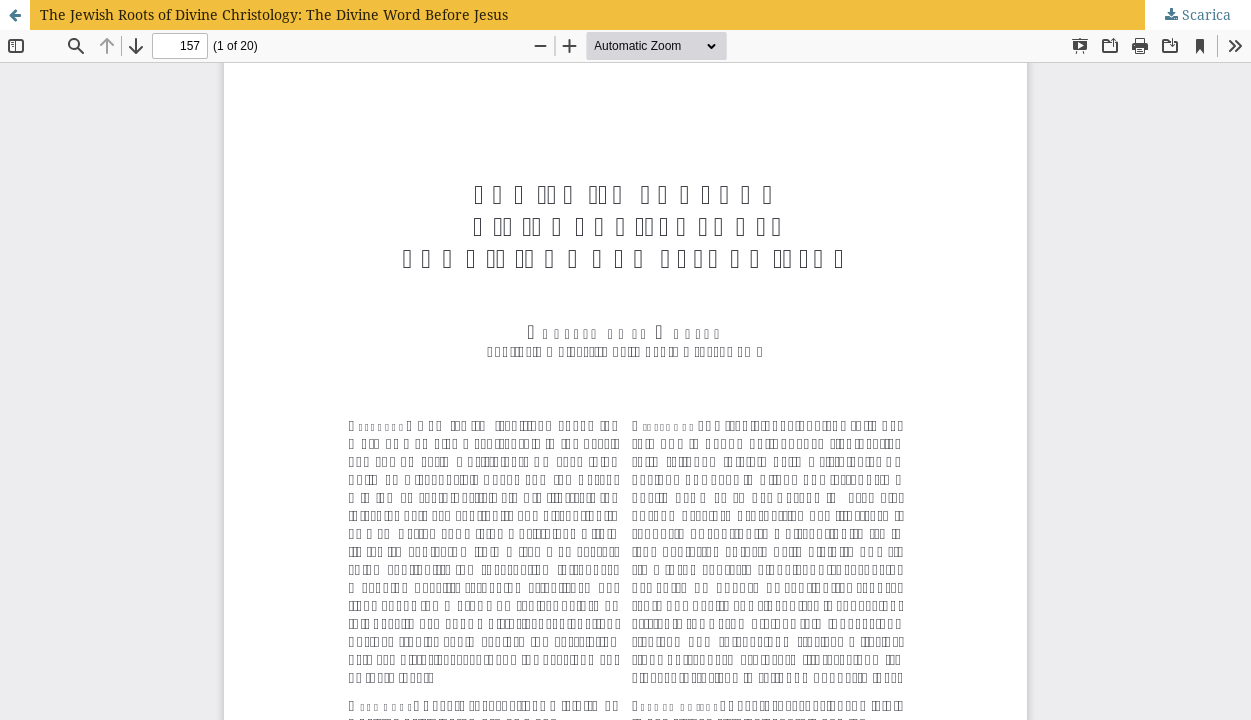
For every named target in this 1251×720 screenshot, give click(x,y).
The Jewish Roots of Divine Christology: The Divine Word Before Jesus (274, 14)
